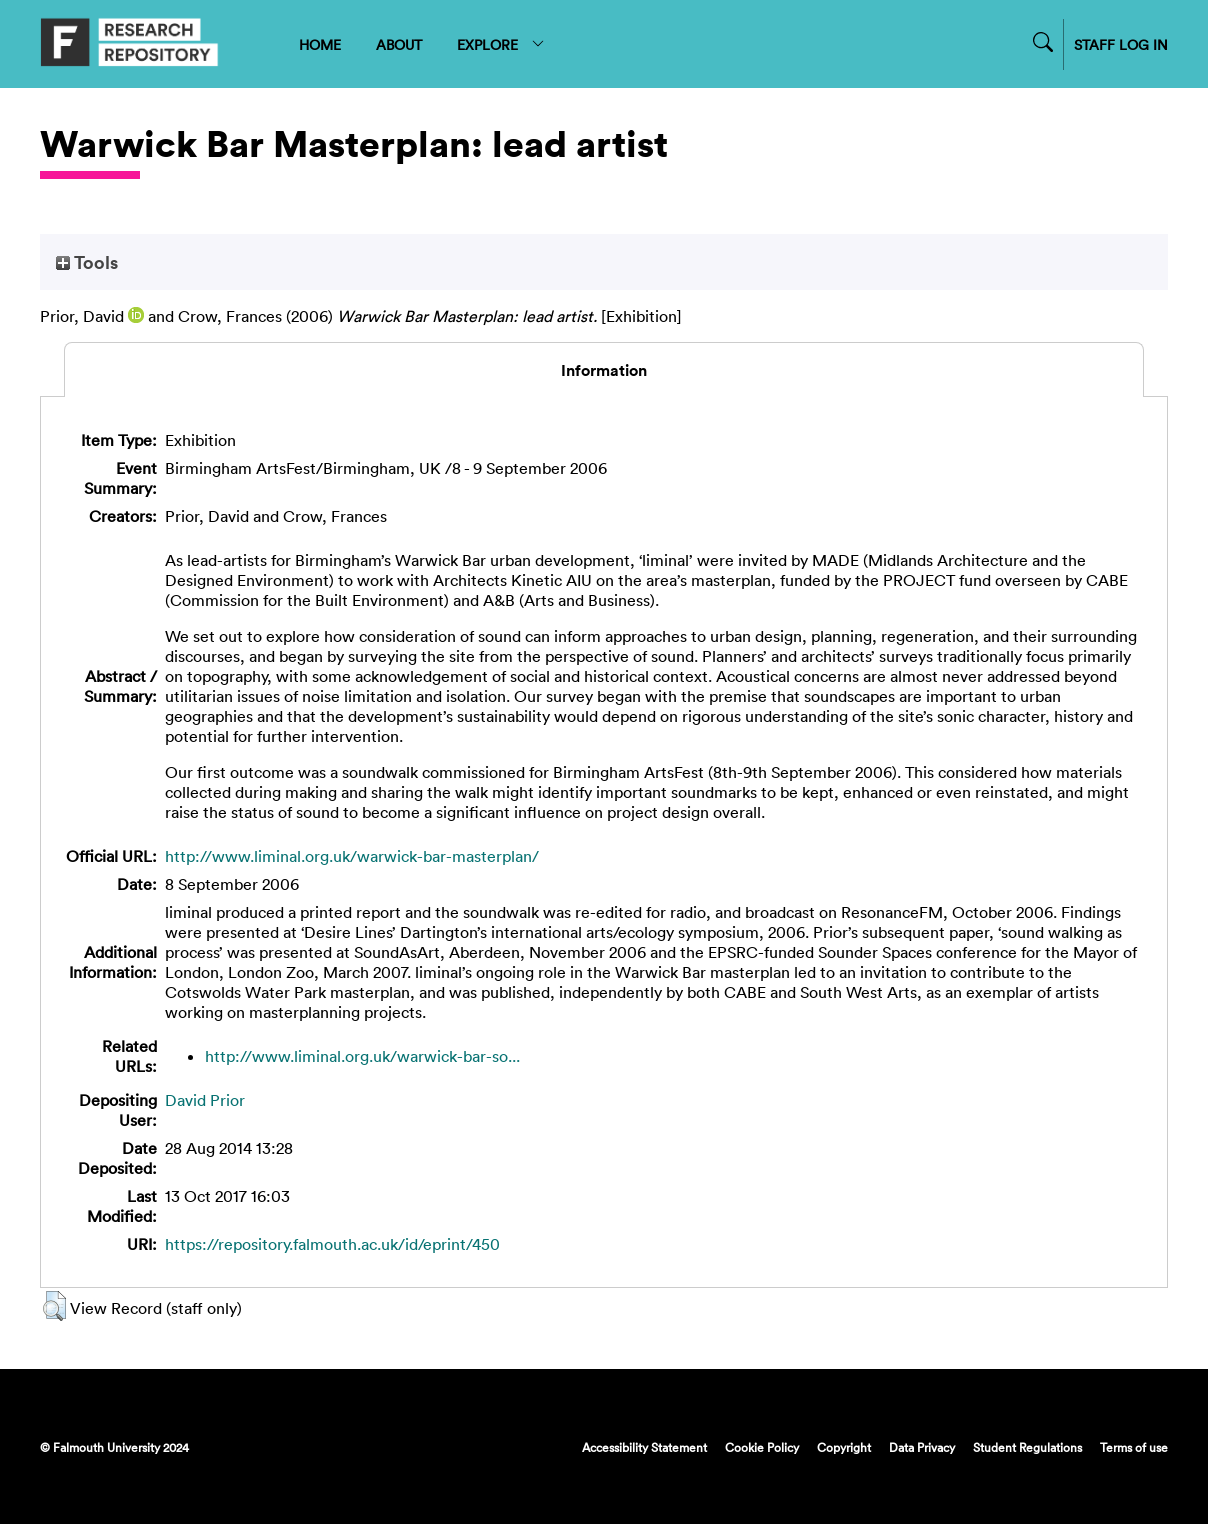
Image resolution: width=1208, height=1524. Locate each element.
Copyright (844, 1447)
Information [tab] (604, 370)
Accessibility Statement (644, 1447)
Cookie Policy (762, 1447)
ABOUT (399, 44)
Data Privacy (922, 1447)
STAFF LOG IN (1121, 44)
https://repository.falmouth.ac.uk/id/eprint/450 (332, 1244)
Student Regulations (1027, 1447)
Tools (87, 262)
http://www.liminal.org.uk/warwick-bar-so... (362, 1056)
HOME (320, 44)
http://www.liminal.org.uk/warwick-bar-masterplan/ (352, 856)
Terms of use (1134, 1447)
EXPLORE (501, 44)
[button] (54, 1306)
